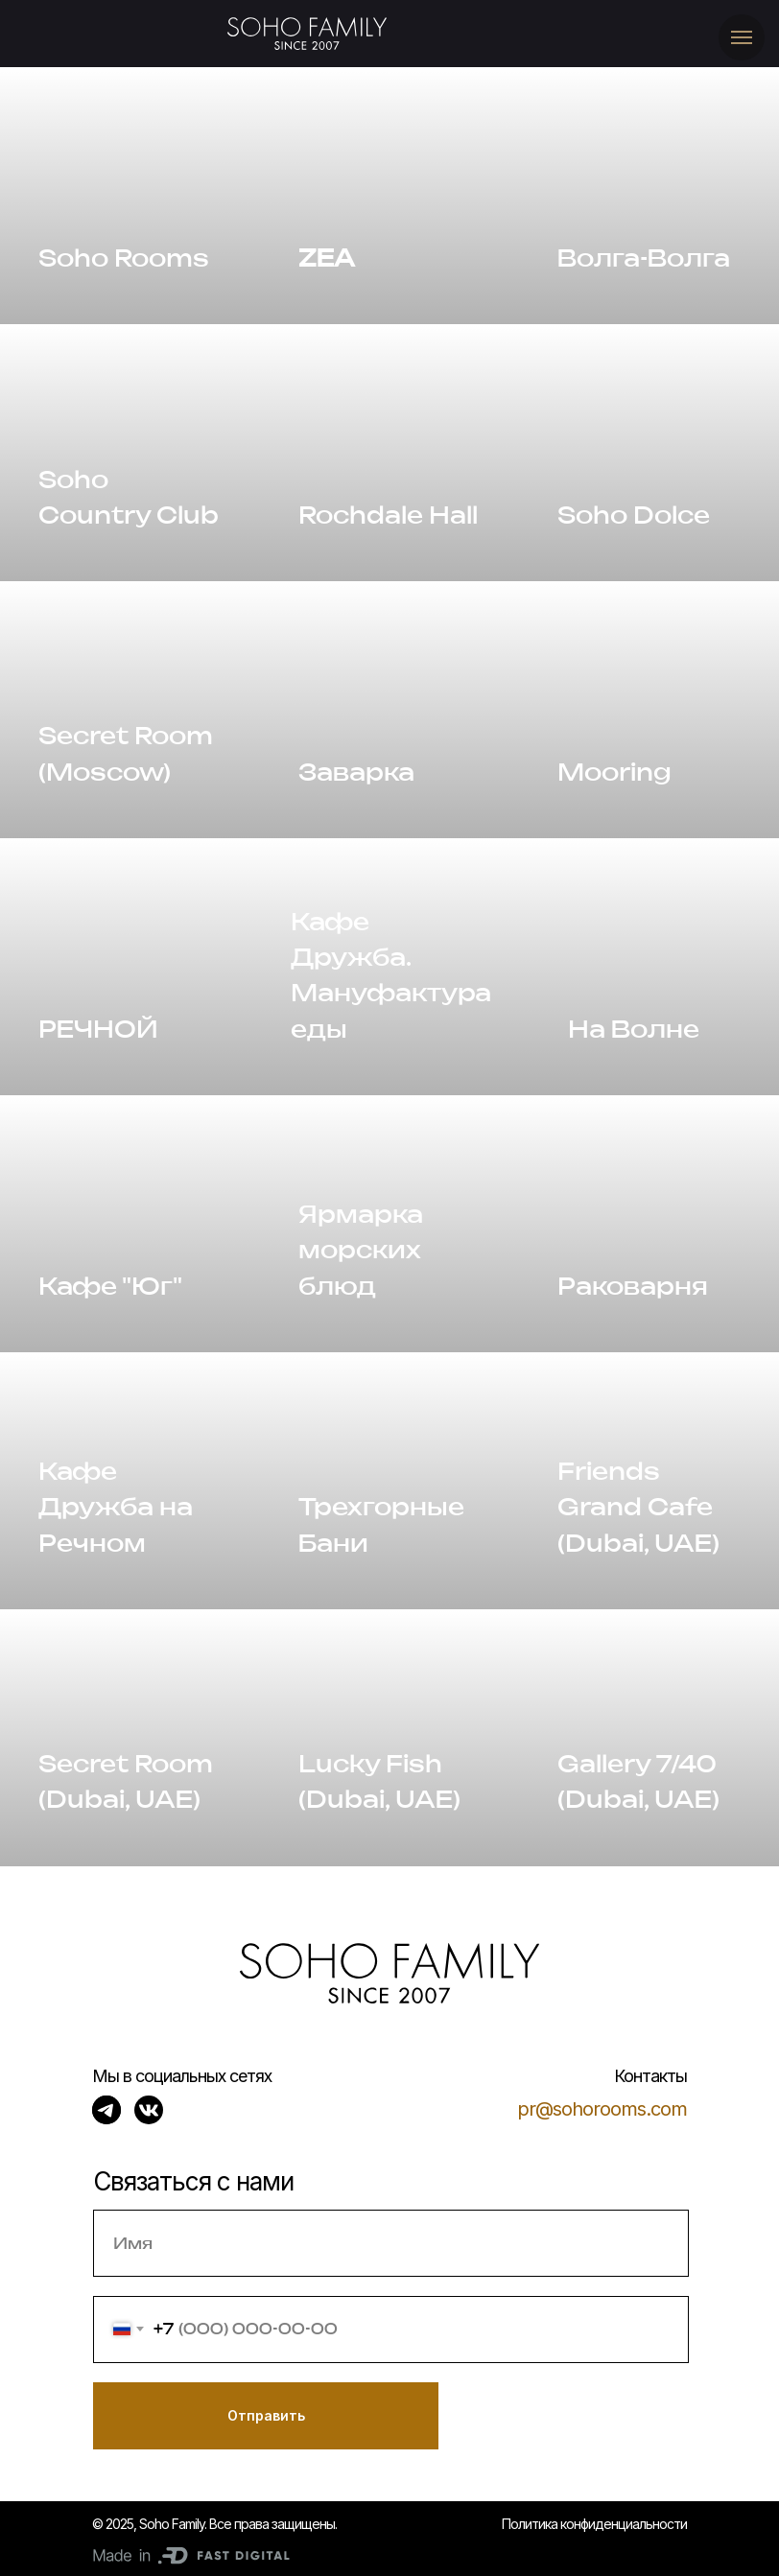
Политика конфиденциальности (594, 2524)
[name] (391, 2243)
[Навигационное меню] (741, 37)
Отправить (266, 2415)
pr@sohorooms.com (602, 2108)
